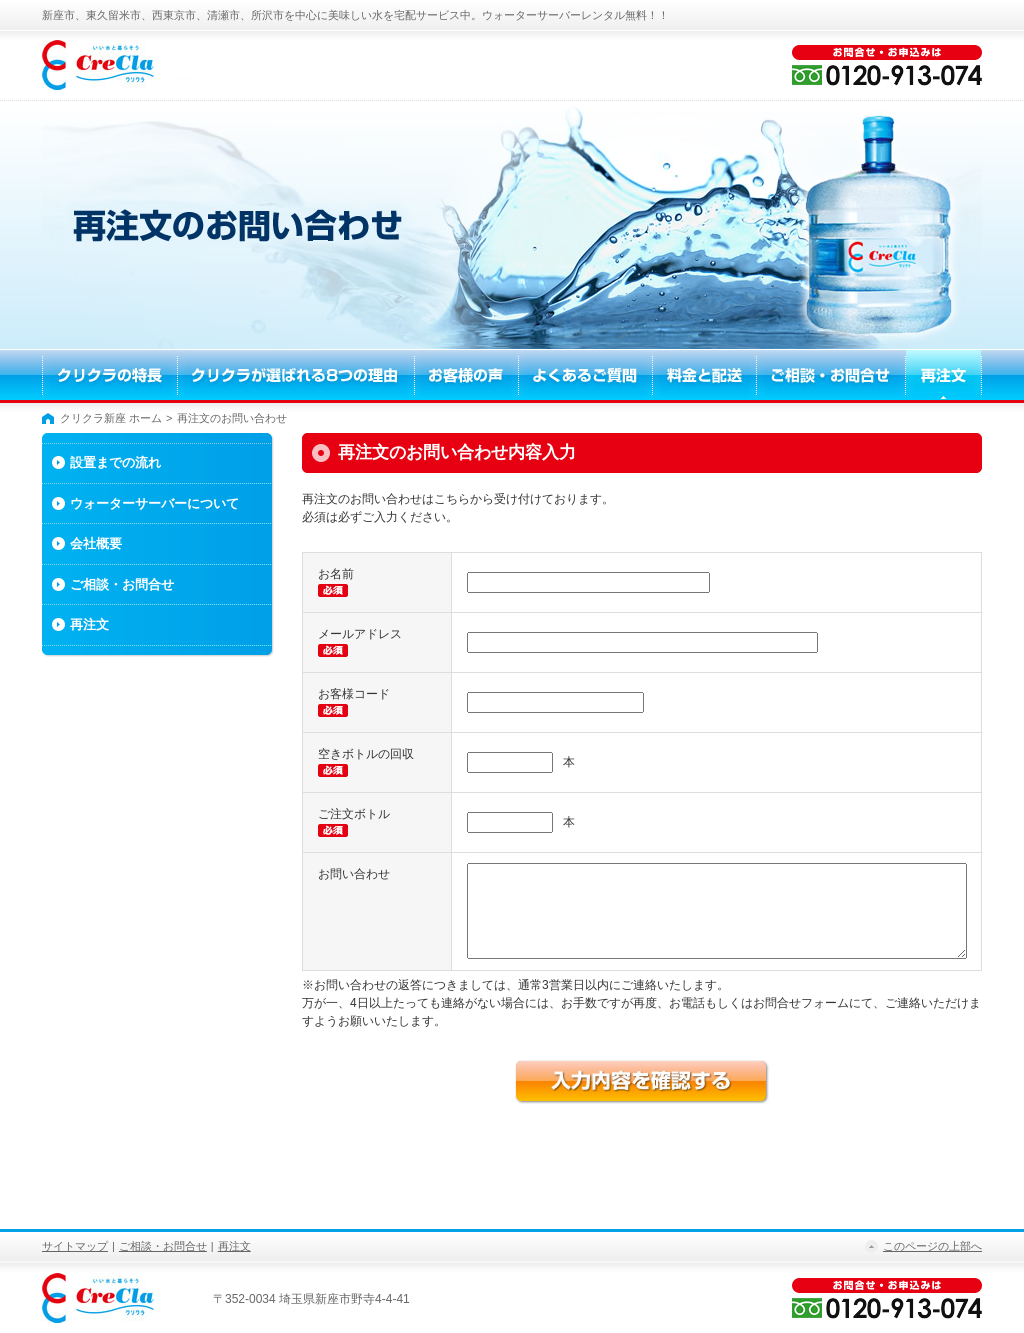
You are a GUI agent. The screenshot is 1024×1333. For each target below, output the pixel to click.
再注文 (89, 624)
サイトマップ (75, 1246)
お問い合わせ (354, 874)
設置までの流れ (115, 462)
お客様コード (354, 694)
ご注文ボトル (354, 814)
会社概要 (96, 543)
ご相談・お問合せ (122, 584)
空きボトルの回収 (366, 754)
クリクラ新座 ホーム (111, 418)
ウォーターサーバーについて (154, 503)
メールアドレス (360, 634)
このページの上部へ (932, 1246)
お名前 (336, 574)
